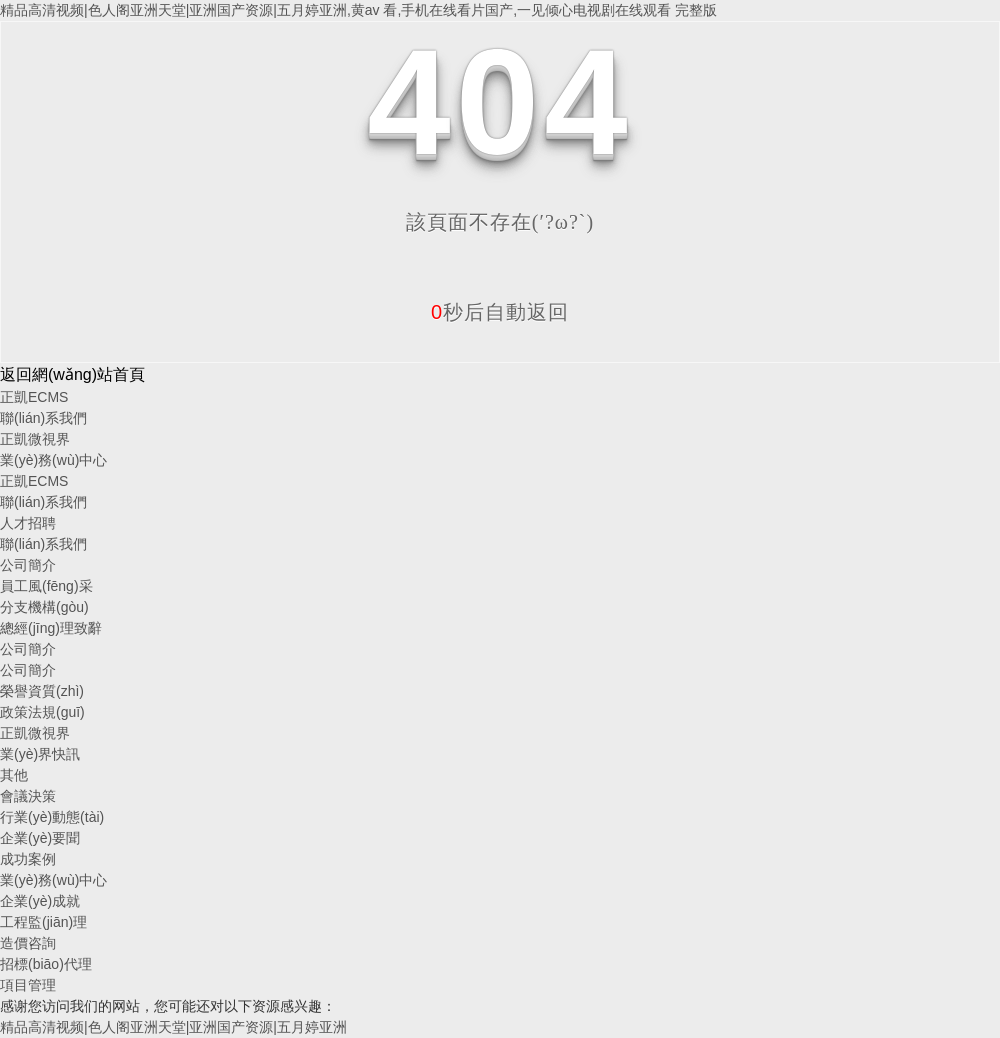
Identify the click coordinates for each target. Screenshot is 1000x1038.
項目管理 (28, 985)
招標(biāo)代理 (46, 964)
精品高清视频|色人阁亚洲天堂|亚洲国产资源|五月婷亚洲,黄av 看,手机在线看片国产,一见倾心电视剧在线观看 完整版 (358, 10)
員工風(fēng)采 (46, 586)
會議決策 (28, 796)
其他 (14, 775)
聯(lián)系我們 (43, 418)
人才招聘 (28, 523)
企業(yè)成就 (40, 901)
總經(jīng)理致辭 (51, 628)
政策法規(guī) (42, 712)
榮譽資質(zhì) (42, 691)
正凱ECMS (34, 397)
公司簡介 (28, 565)
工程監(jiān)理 (43, 922)
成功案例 (28, 859)
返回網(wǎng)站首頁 (72, 374)
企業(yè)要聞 (40, 838)
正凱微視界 (35, 439)
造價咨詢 (28, 943)
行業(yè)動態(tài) (52, 817)
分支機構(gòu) (44, 607)
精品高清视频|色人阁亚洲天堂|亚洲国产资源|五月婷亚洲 (173, 1027)
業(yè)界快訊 (40, 754)
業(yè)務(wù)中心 (53, 460)
